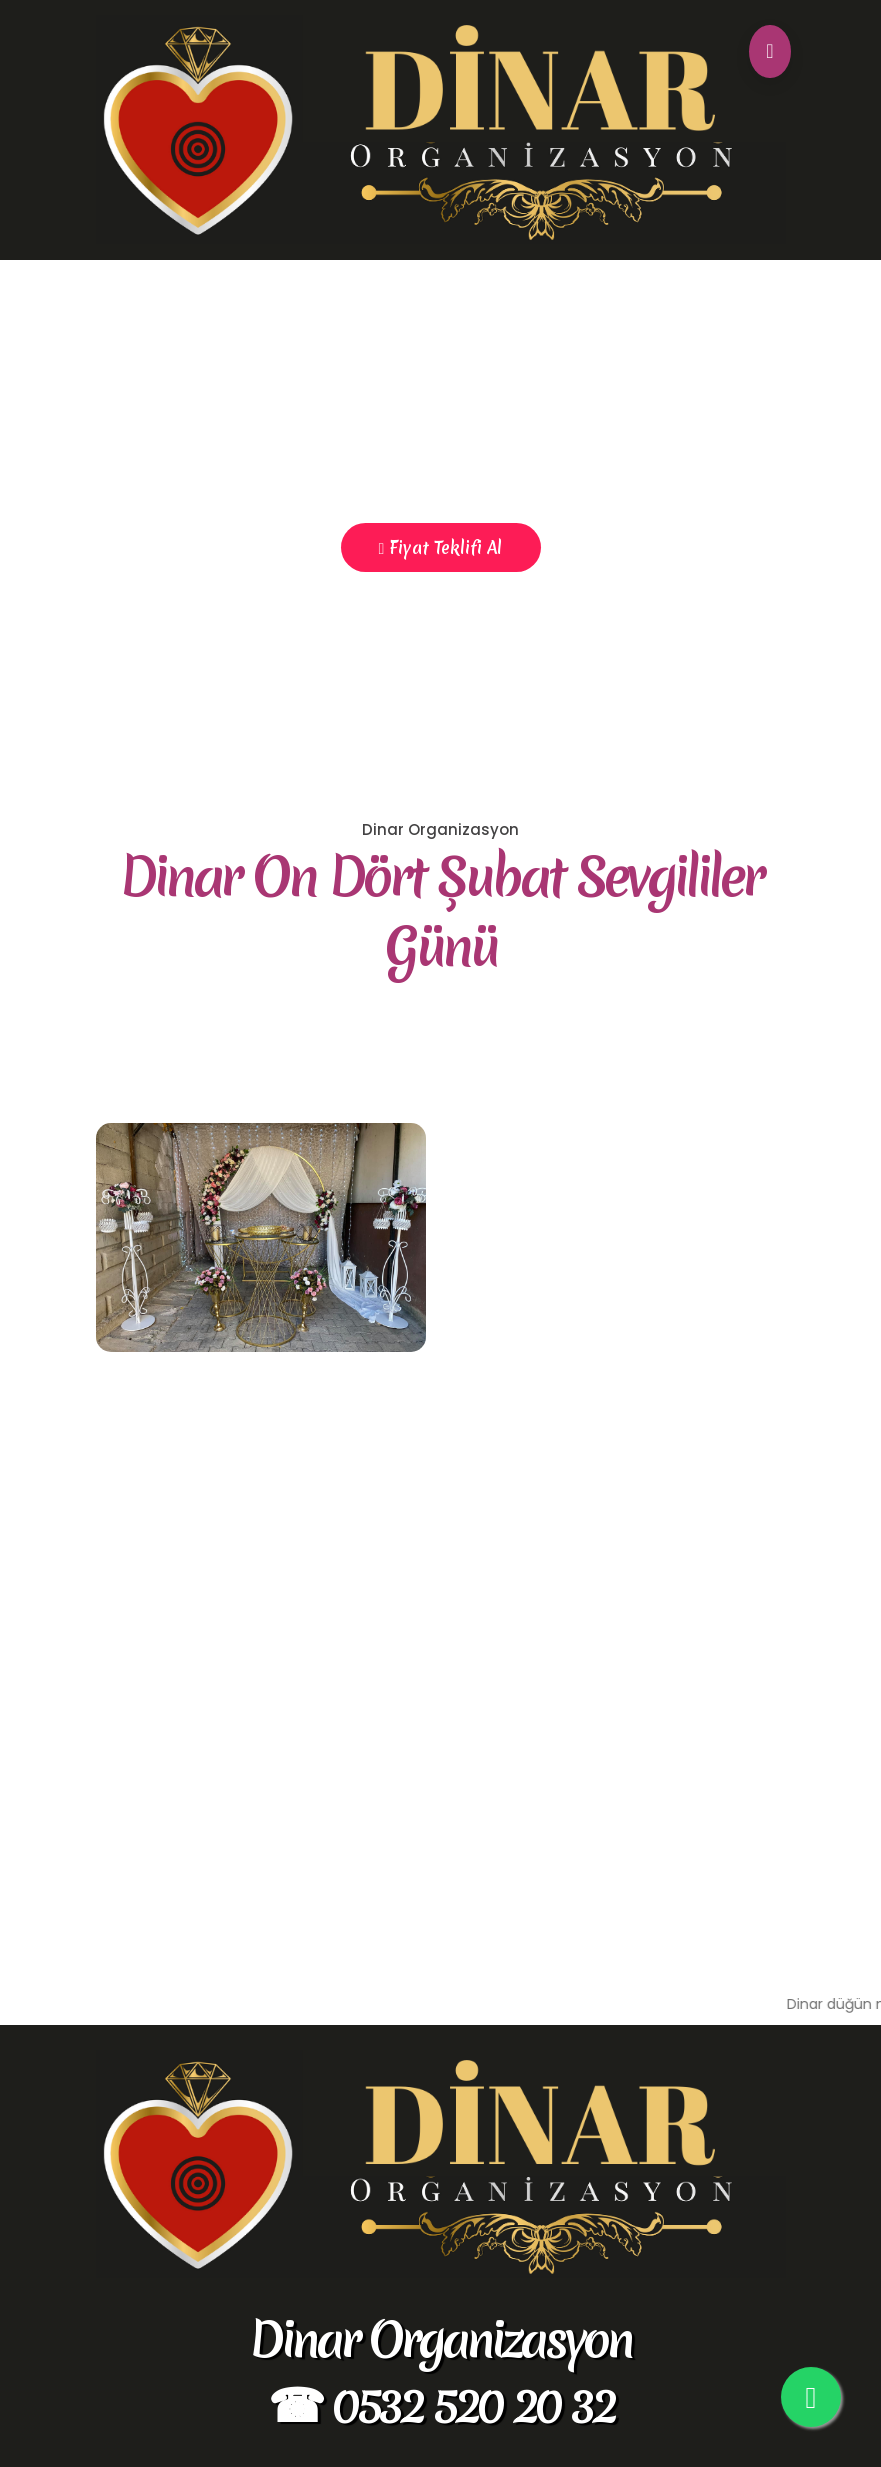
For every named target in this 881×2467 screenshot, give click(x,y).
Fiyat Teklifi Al (441, 547)
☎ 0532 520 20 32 (441, 2404)
